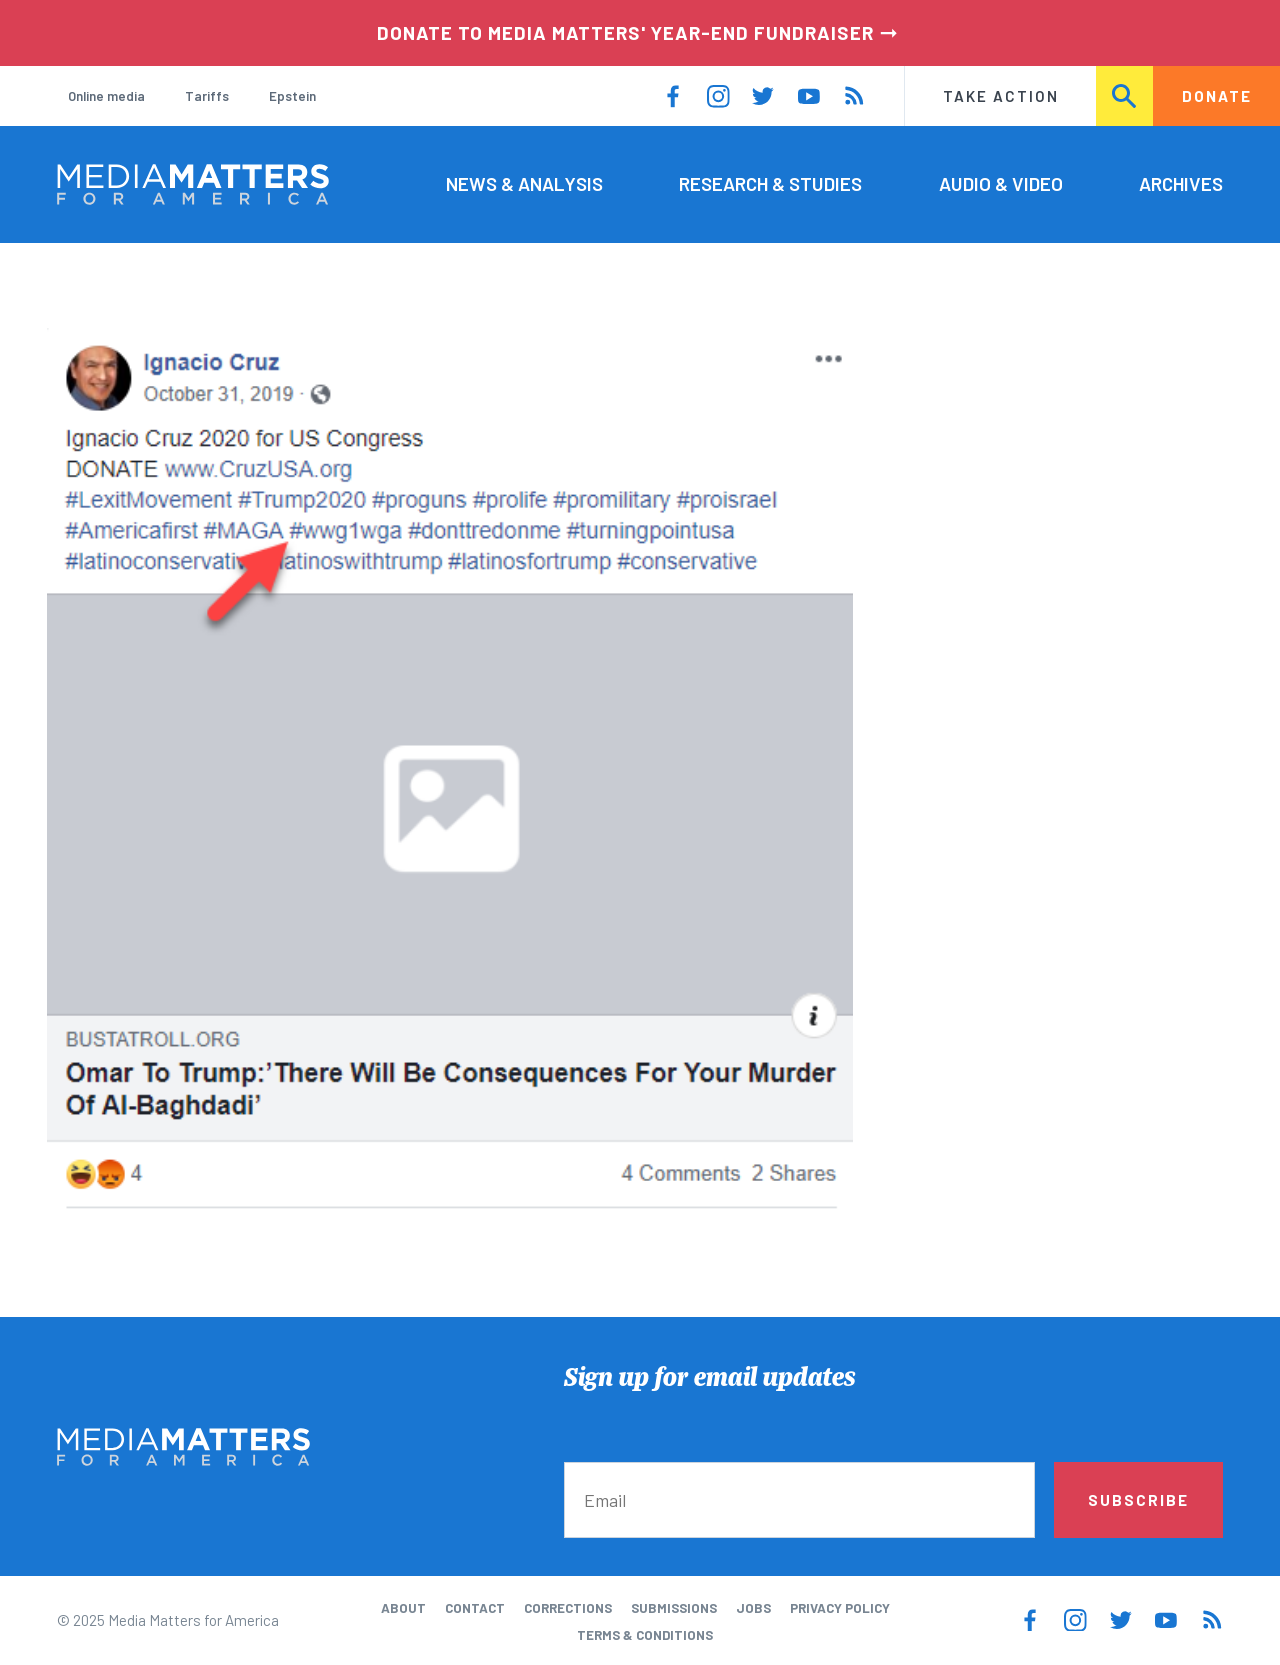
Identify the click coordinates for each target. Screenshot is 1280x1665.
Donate (1217, 96)
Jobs (753, 1608)
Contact (475, 1608)
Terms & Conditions (645, 1635)
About (403, 1608)
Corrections (568, 1608)
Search (1125, 96)
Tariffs (207, 96)
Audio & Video (1001, 183)
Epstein (292, 96)
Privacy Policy (840, 1608)
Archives (1181, 183)
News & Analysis (524, 183)
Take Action (1001, 96)
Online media (106, 96)
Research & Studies (770, 183)
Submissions (674, 1608)
